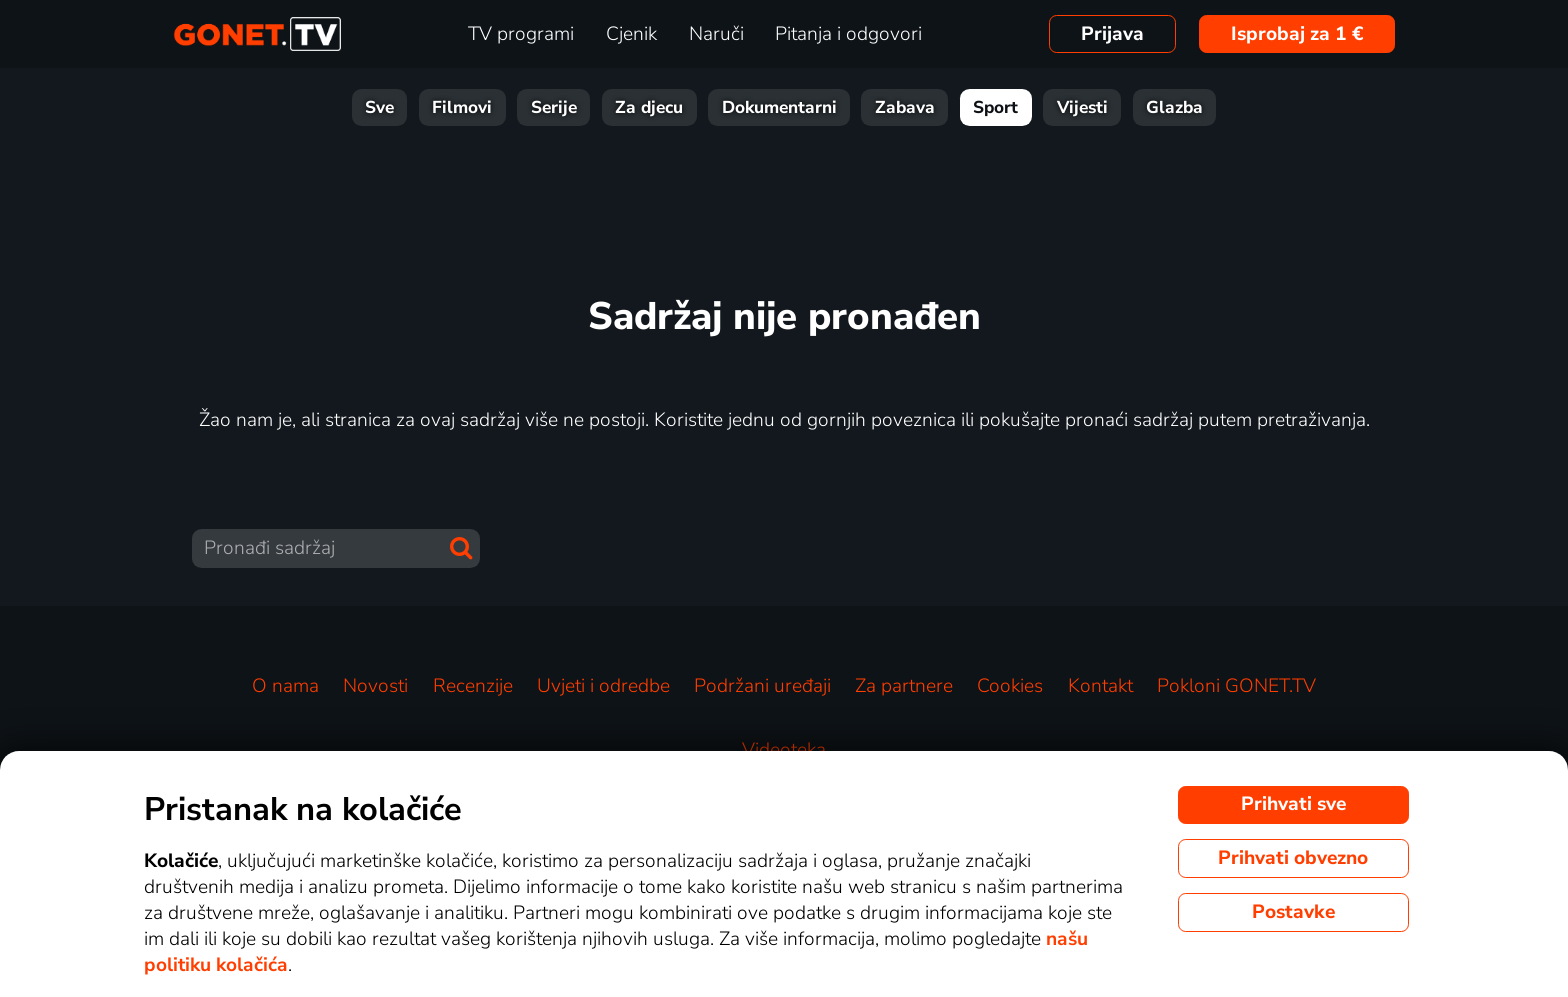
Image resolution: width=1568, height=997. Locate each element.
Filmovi (462, 107)
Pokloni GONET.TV (1236, 686)
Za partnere (904, 686)
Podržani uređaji (762, 686)
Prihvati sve (1293, 804)
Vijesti (1082, 107)
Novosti (375, 686)
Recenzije (473, 686)
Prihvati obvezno (1293, 858)
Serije (554, 107)
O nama (285, 686)
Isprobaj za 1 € (1297, 34)
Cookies (1010, 686)
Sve (379, 107)
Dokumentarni (779, 107)
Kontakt (1100, 686)
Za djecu (649, 107)
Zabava (905, 107)
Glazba (1174, 107)
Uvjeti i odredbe (603, 686)
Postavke (1293, 912)
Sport (995, 107)
